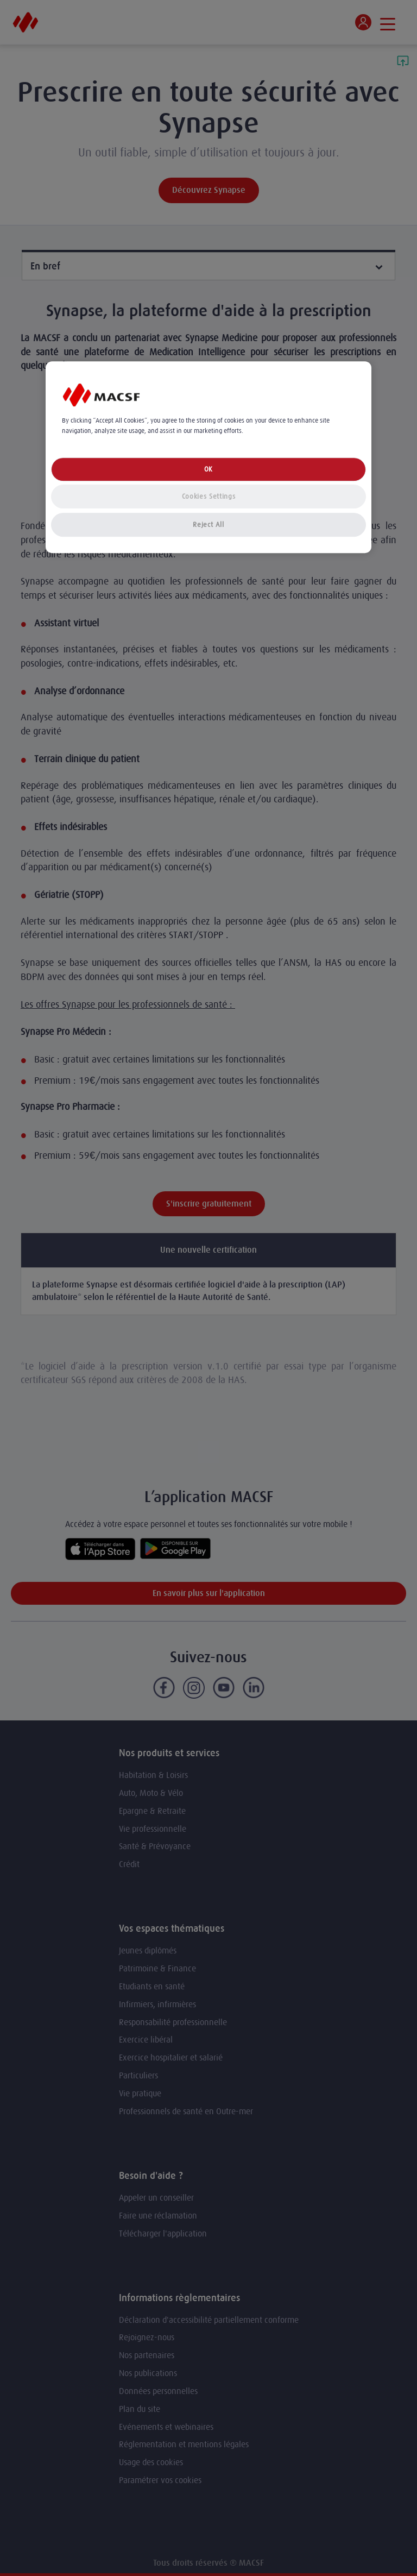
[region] (208, 457)
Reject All (208, 524)
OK (208, 469)
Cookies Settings (208, 496)
